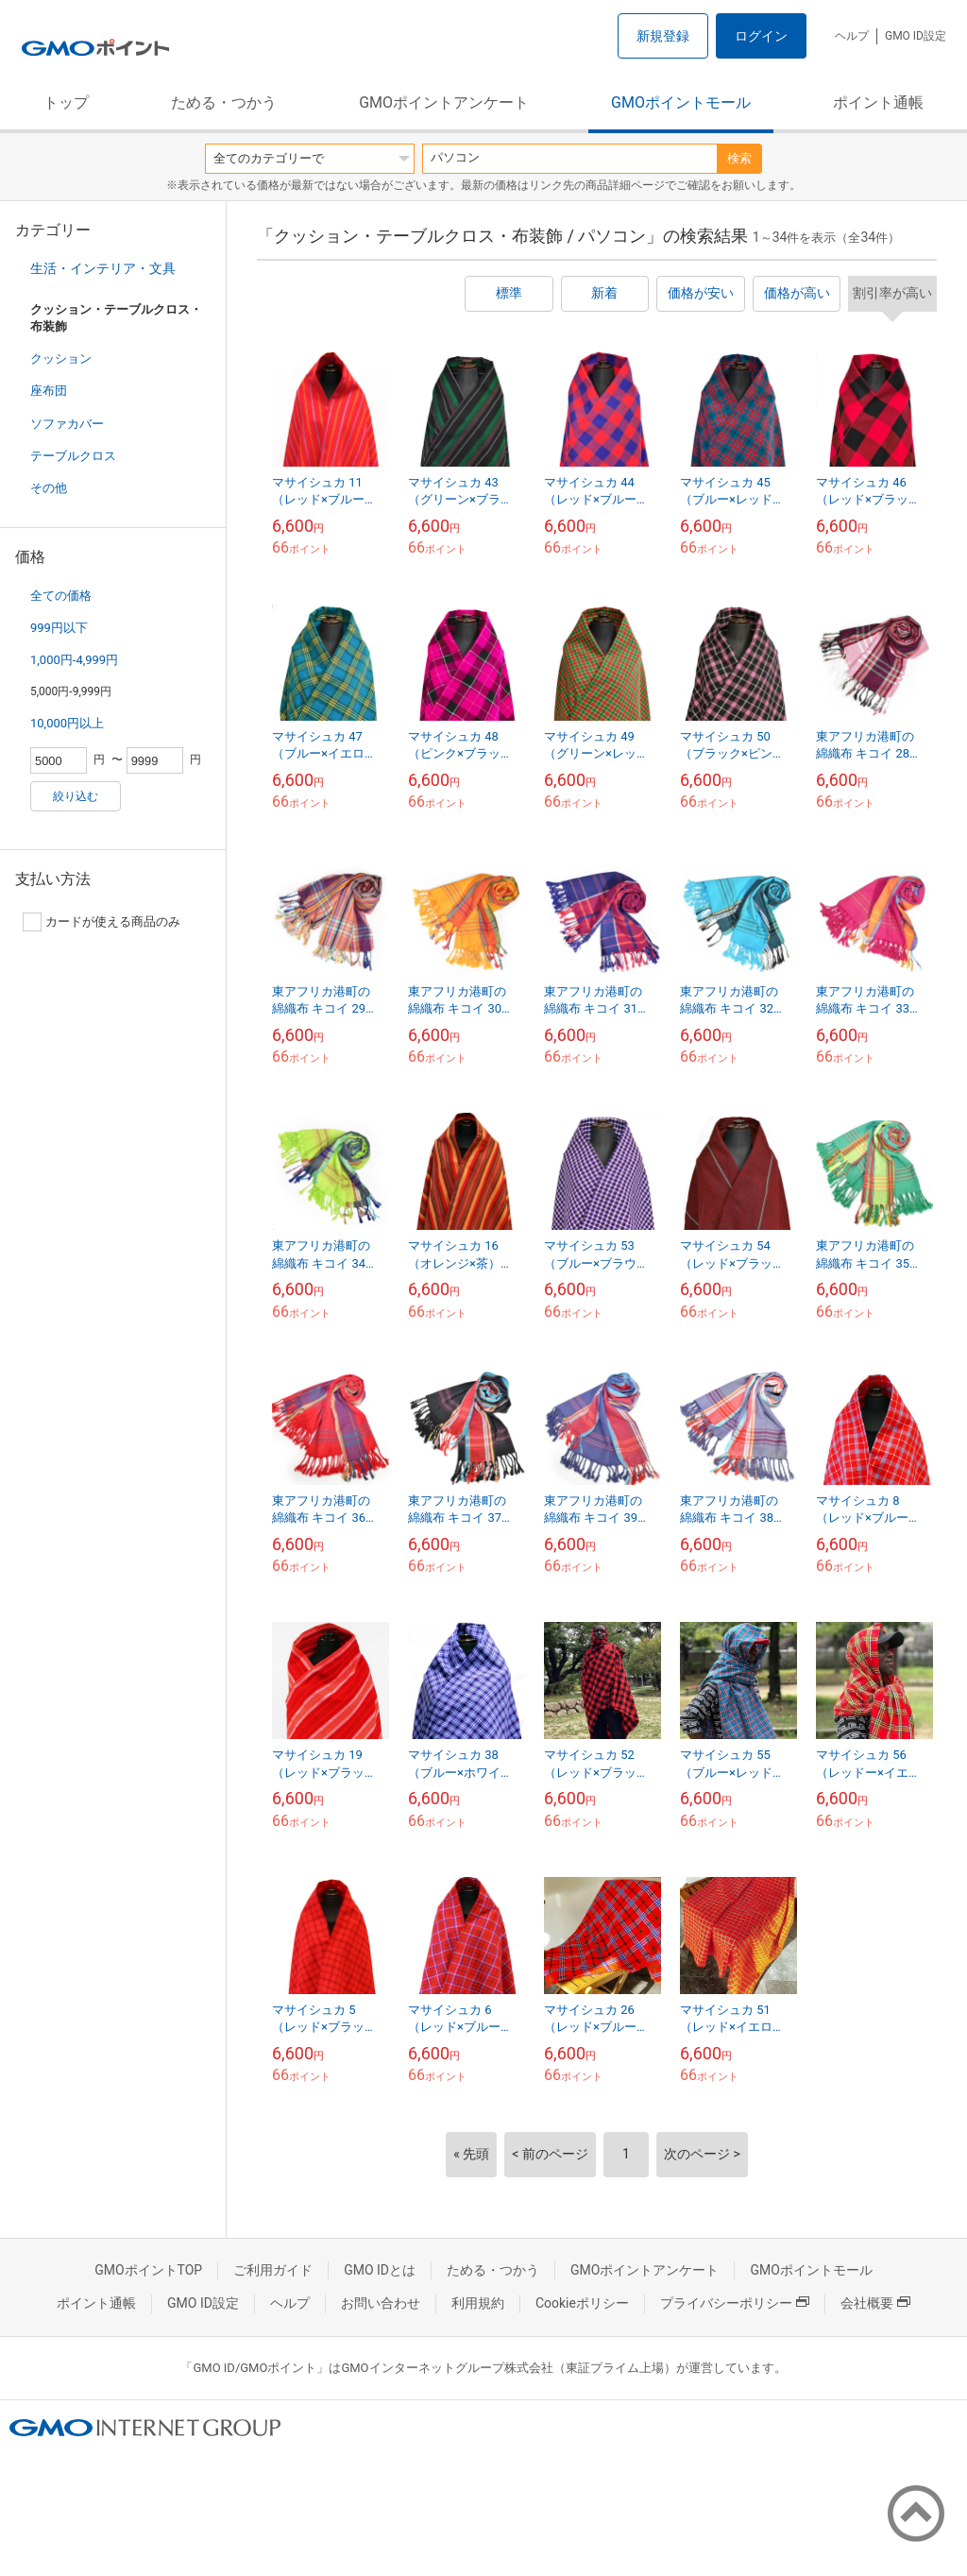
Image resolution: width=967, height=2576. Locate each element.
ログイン (761, 35)
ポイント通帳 (878, 102)
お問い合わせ (380, 2303)
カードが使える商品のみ (101, 922)
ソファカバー (67, 424)
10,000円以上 (67, 723)
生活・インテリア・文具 (103, 268)
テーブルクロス (73, 456)
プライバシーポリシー (734, 2303)
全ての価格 (61, 596)
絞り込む (75, 796)
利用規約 (477, 2303)
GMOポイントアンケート (444, 102)
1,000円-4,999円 (74, 660)
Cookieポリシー (582, 2303)
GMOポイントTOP (148, 2269)
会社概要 (875, 2303)
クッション (61, 358)
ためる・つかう (224, 102)
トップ (66, 102)
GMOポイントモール (681, 102)
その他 (48, 488)
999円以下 (59, 628)
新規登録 (662, 35)
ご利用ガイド (273, 2269)
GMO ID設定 (915, 36)
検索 (739, 158)
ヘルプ (852, 36)
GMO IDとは (380, 2269)
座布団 (48, 391)
